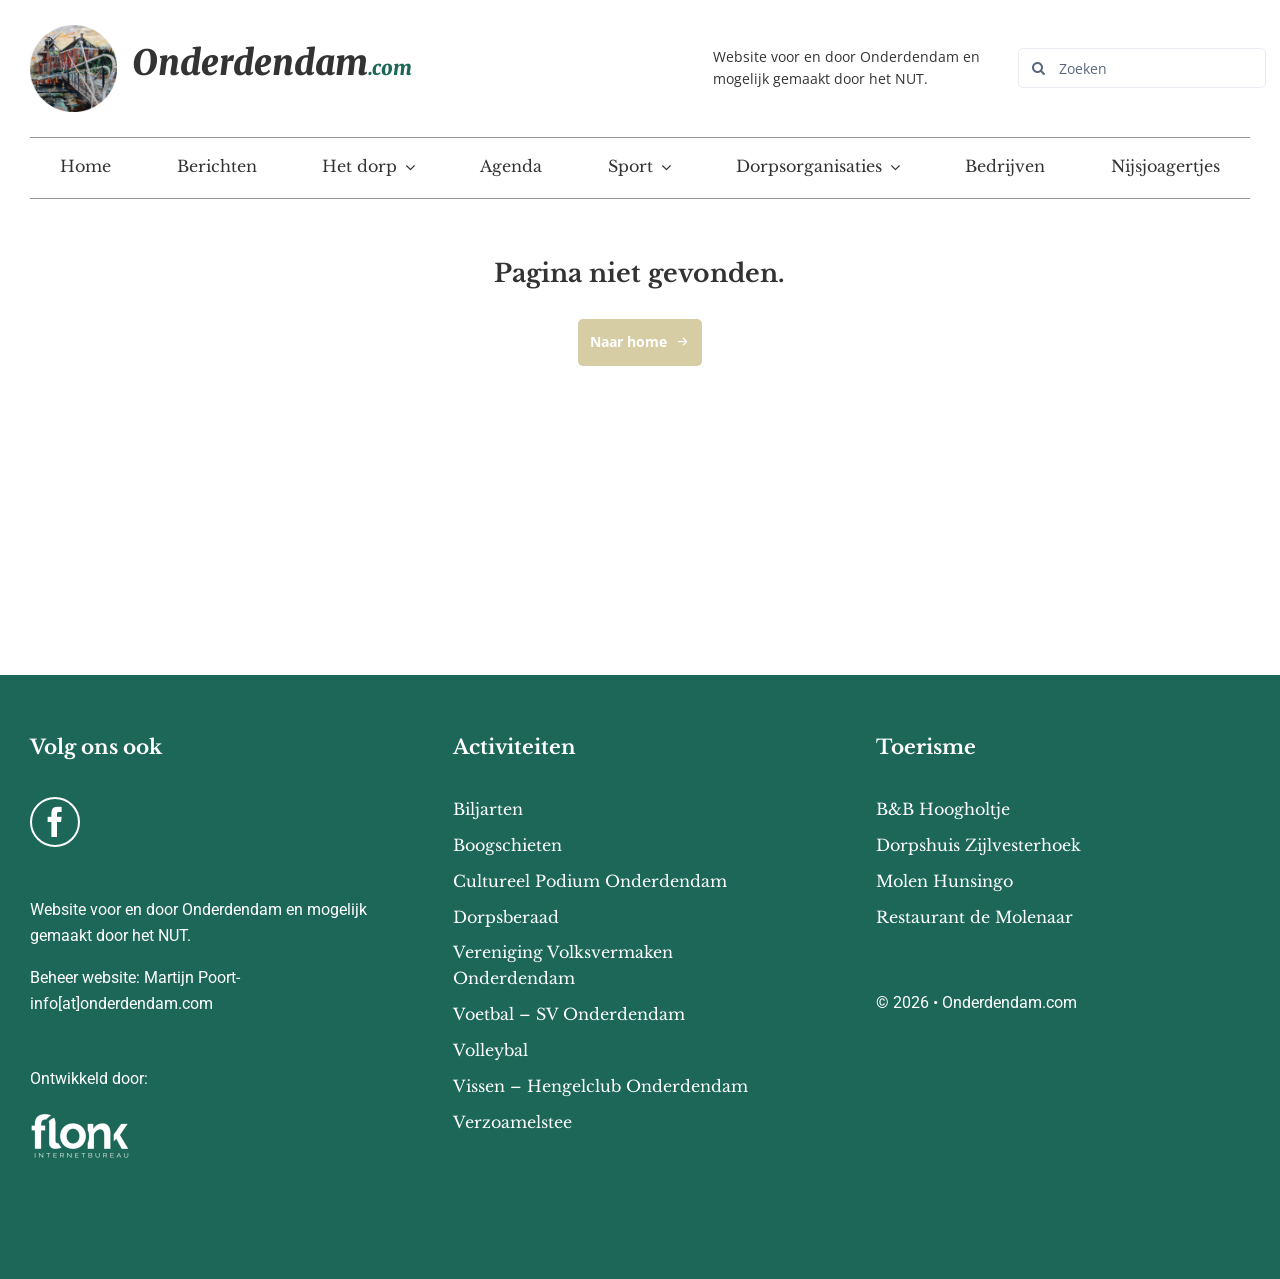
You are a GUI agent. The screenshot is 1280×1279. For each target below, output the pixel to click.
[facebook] (55, 822)
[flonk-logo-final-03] (80, 1120)
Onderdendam (272, 63)
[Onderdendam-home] (73, 33)
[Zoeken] (1142, 68)
